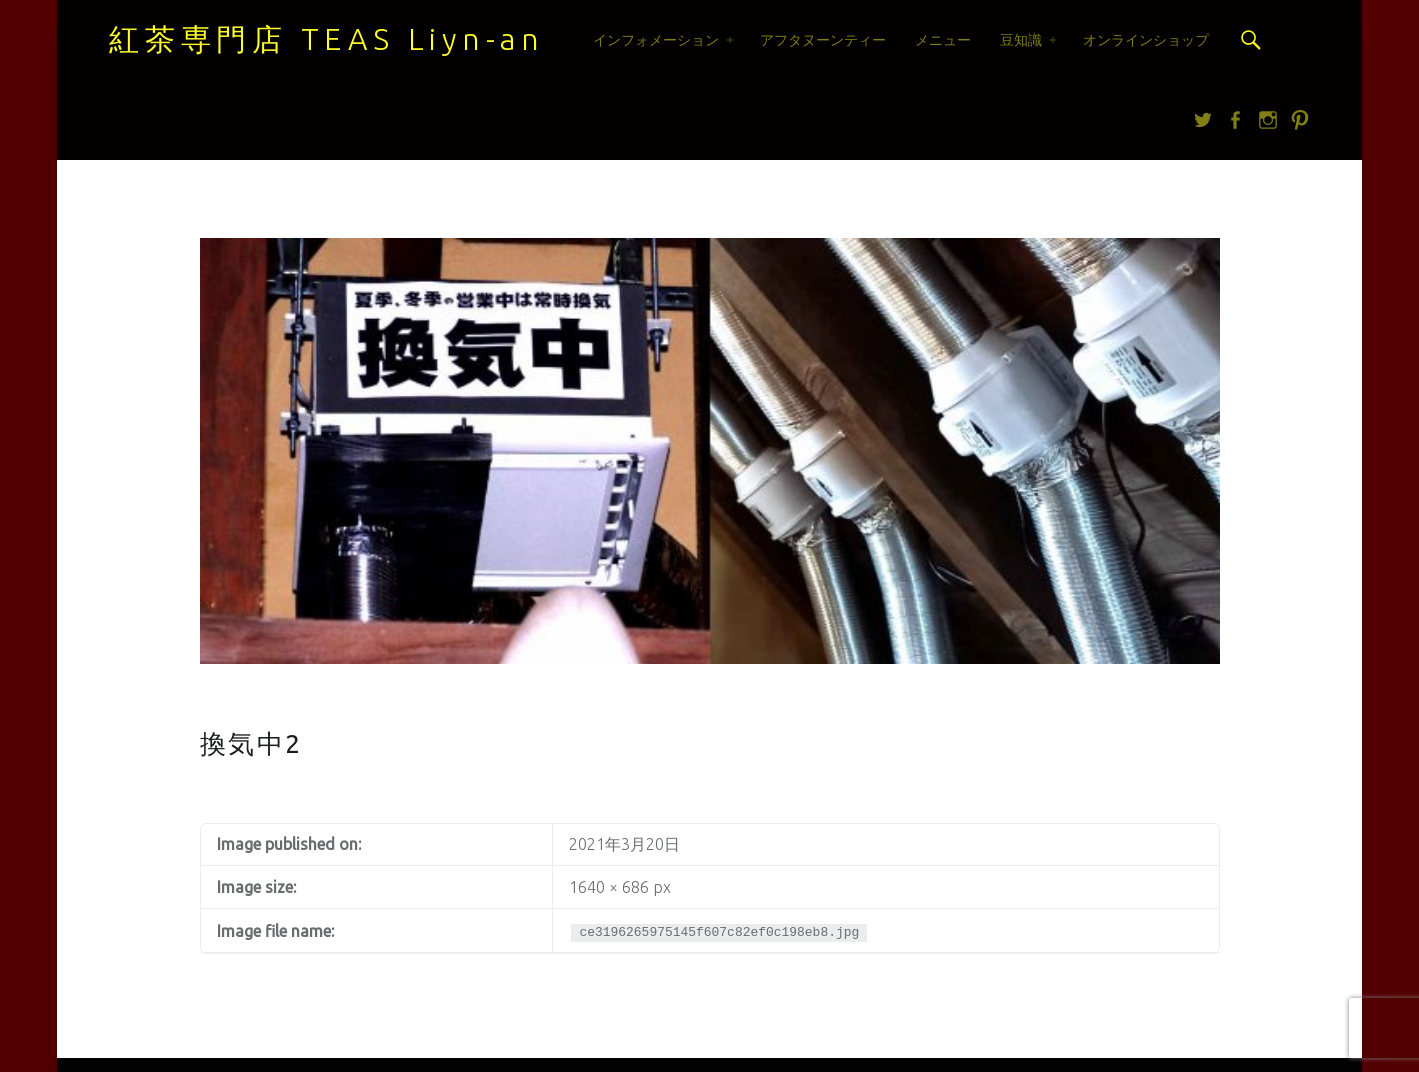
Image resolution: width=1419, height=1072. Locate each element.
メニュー (943, 40)
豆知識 (1021, 40)
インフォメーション (656, 40)
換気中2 (251, 743)
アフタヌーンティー (823, 40)
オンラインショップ (1146, 40)
